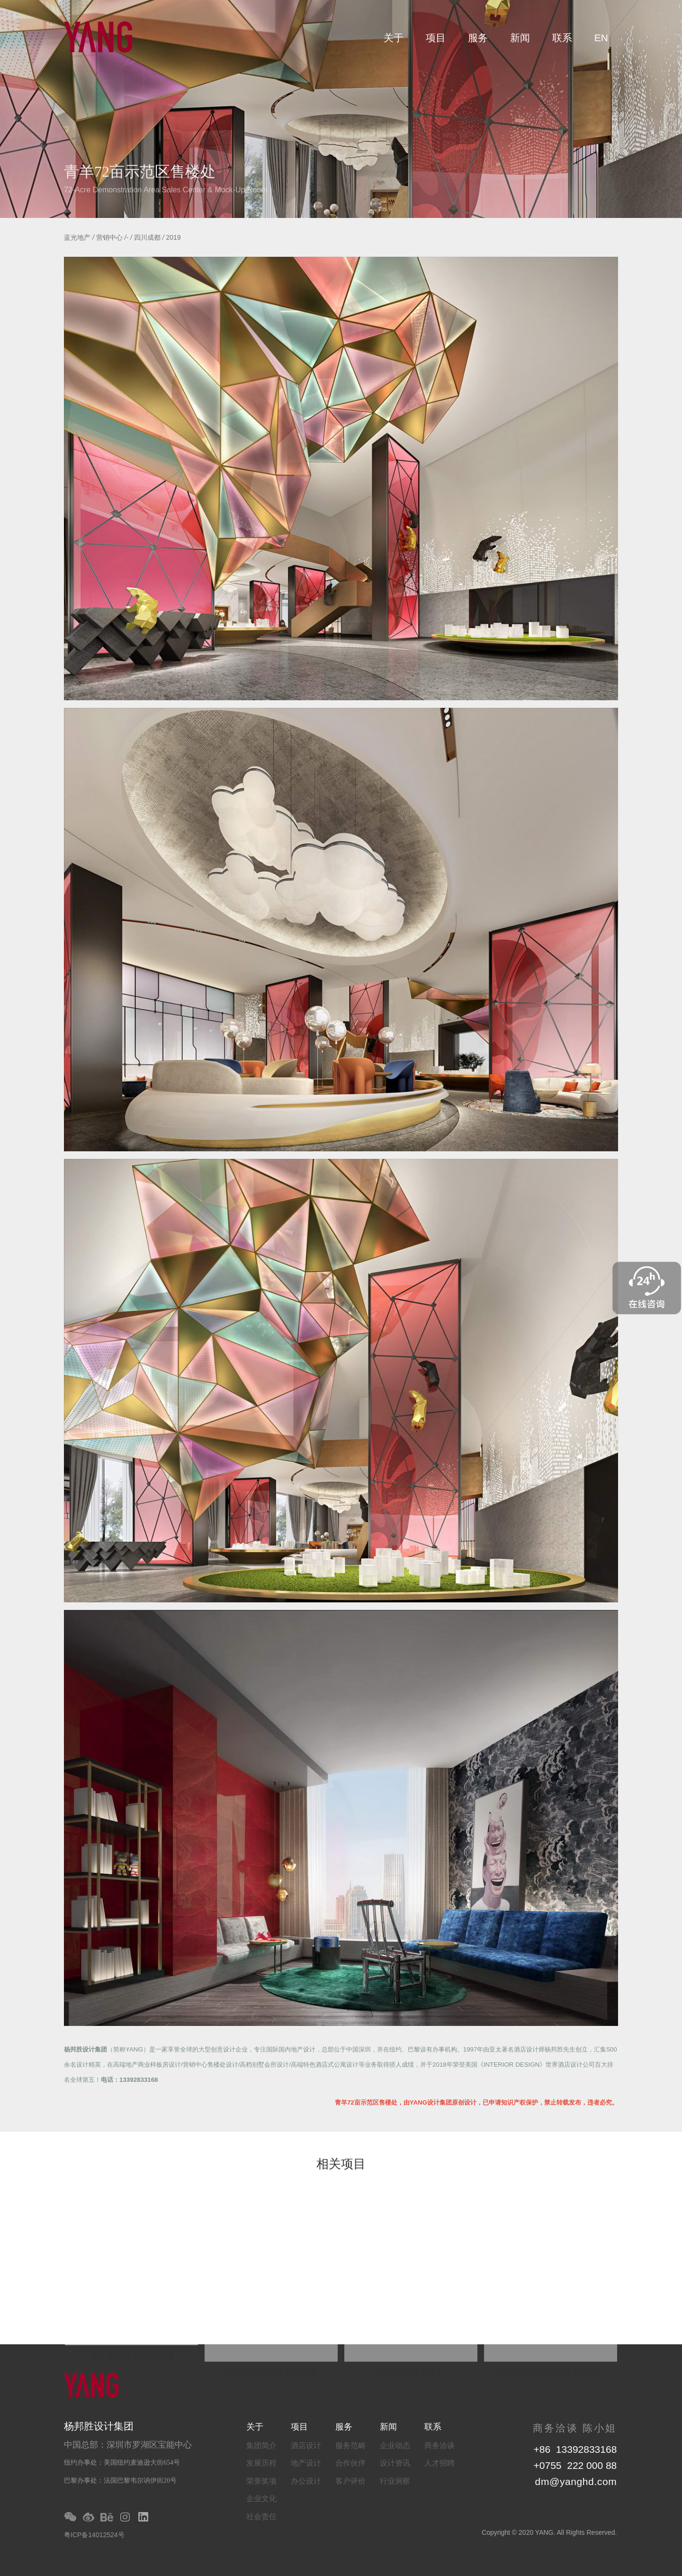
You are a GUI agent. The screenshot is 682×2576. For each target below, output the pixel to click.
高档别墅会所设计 (264, 2064)
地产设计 (306, 2463)
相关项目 (341, 2164)
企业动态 (395, 2445)
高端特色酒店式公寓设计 (325, 2064)
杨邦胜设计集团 (85, 2049)
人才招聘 (439, 2463)
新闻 (520, 37)
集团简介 (261, 2445)
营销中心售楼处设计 (210, 2064)
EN (601, 37)
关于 (394, 37)
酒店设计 (306, 2445)
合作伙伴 (350, 2463)
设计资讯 (395, 2463)
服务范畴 (350, 2445)
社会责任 (261, 2517)
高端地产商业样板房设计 (147, 2064)
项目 (436, 37)
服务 (478, 37)
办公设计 (306, 2481)
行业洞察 (395, 2481)
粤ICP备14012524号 (94, 2535)
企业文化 (261, 2499)
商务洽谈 (439, 2445)
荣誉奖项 (261, 2481)
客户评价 (350, 2481)
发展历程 (261, 2463)
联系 (562, 37)
